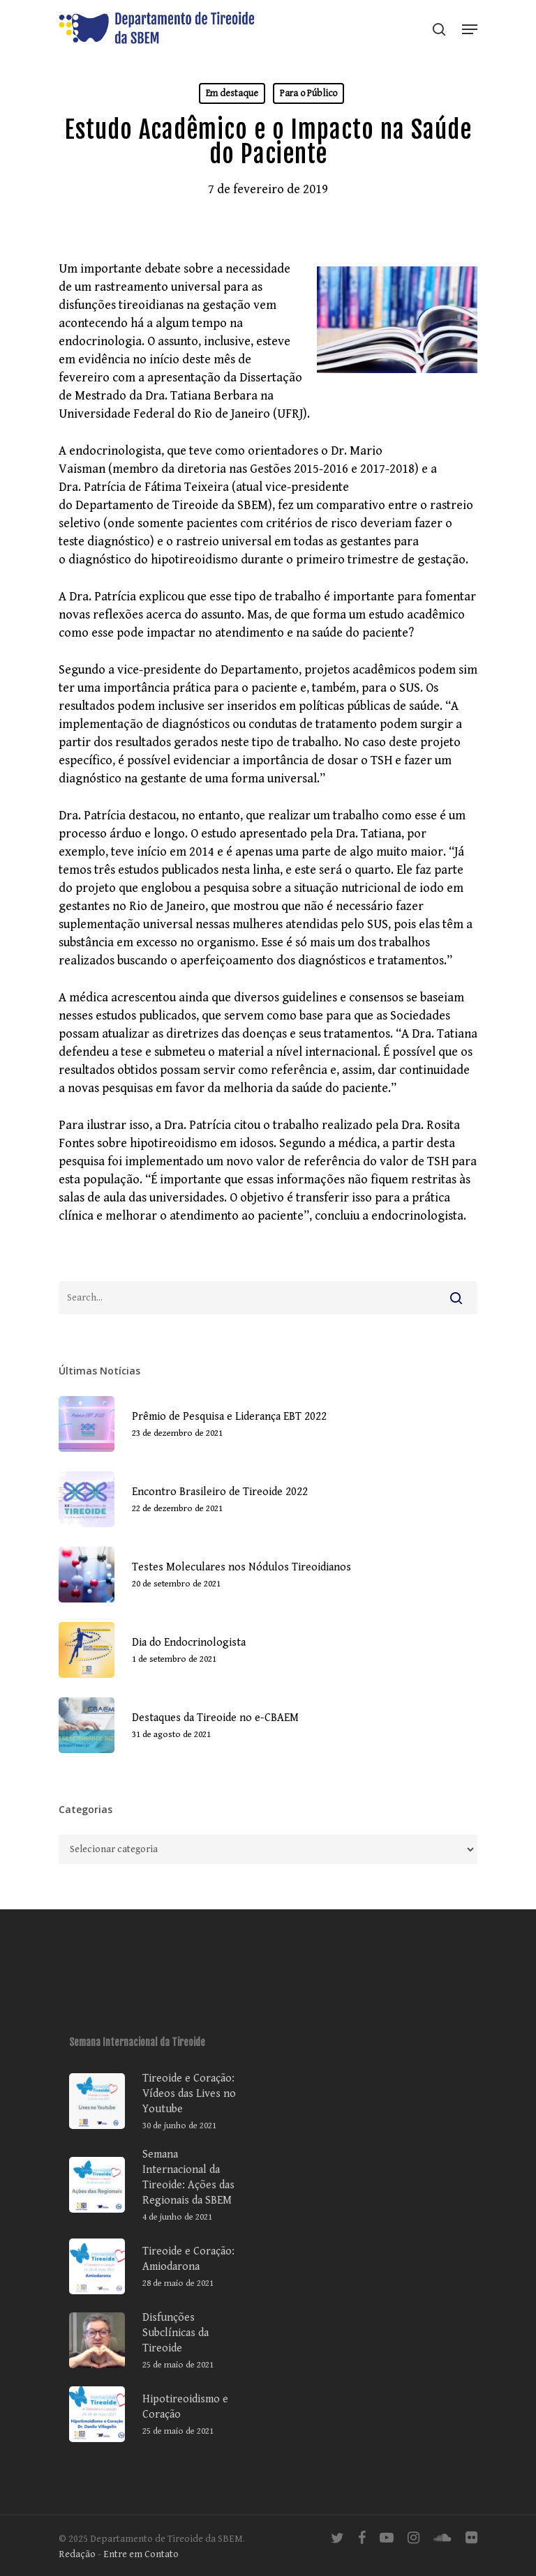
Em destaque (232, 93)
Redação (77, 2554)
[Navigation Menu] (469, 29)
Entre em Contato (141, 2554)
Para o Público (308, 93)
